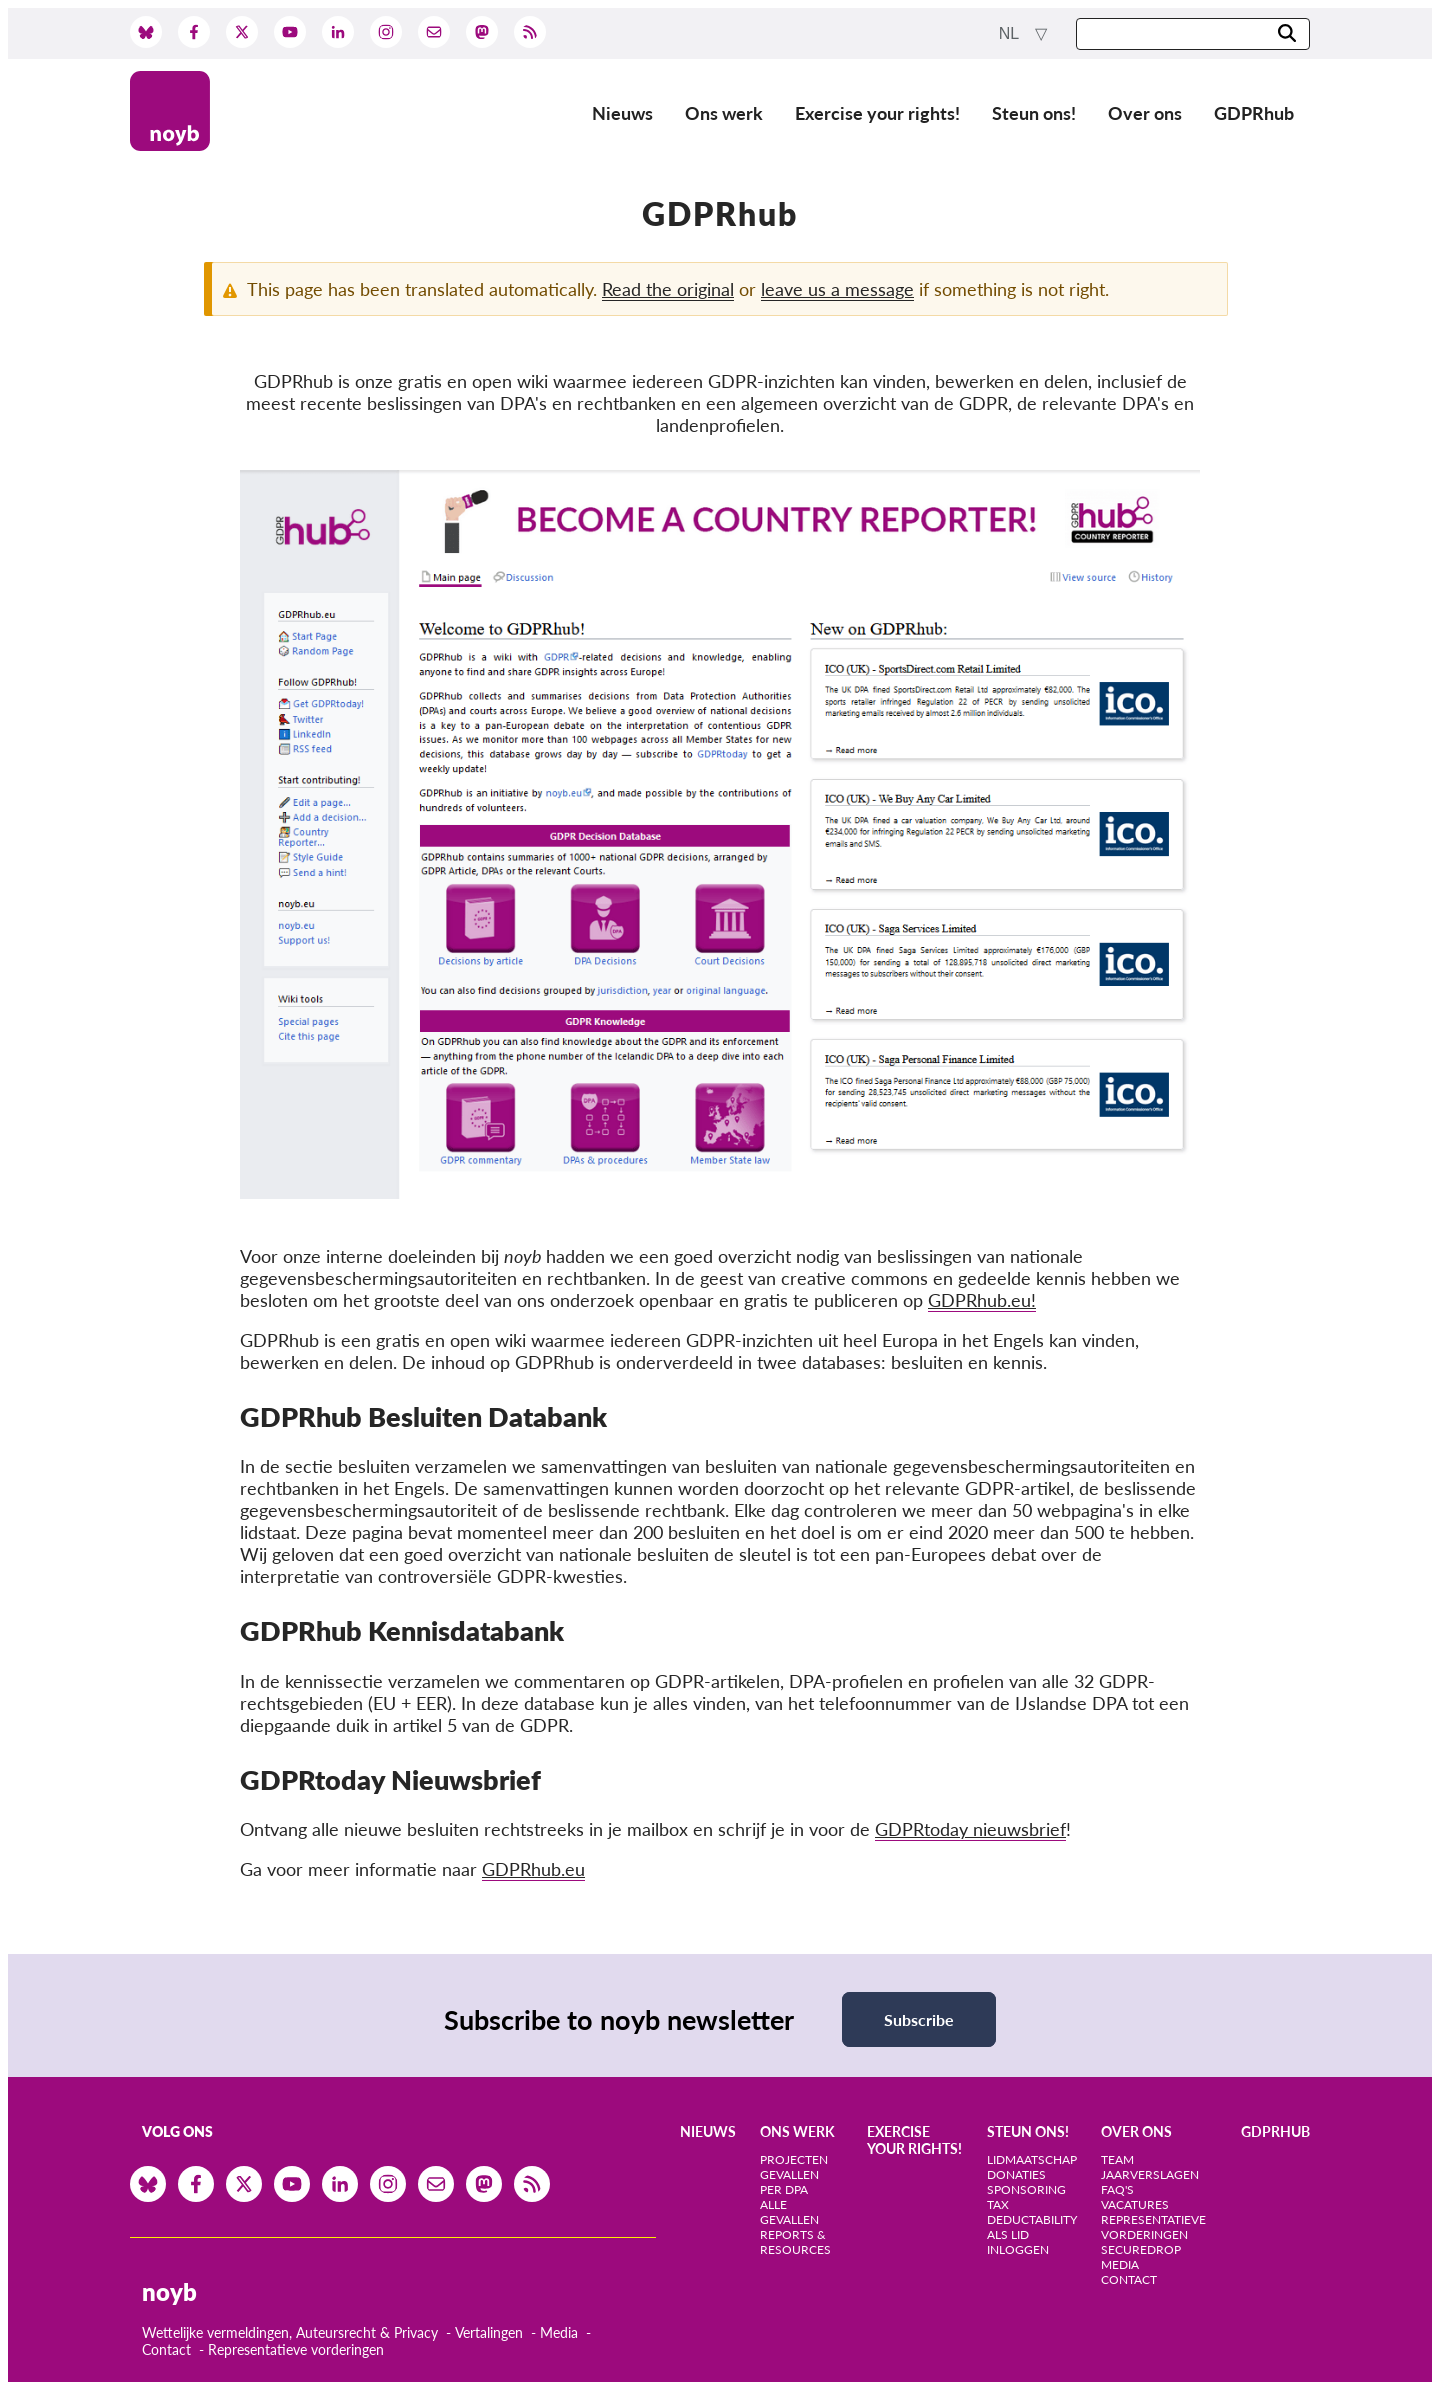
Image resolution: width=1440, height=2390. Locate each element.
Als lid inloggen (1018, 2242)
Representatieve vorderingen (296, 2349)
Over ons (1145, 113)
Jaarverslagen (1150, 2174)
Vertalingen (489, 2332)
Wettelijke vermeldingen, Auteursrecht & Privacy (290, 2332)
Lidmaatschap (1032, 2159)
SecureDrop (1141, 2249)
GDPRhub (1254, 113)
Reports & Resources (795, 2242)
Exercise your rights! (877, 113)
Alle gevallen (789, 2212)
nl (1011, 33)
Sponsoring (1026, 2189)
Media (559, 2332)
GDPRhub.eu (533, 1869)
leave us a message (837, 289)
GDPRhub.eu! (982, 1300)
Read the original (668, 289)
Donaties (1016, 2174)
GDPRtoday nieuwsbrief (970, 1829)
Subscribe (919, 2019)
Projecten (794, 2159)
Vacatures (1135, 2204)
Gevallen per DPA (789, 2182)
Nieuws (622, 113)
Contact (166, 2349)
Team (1117, 2159)
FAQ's (1117, 2189)
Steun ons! (1034, 113)
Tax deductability (1032, 2212)
